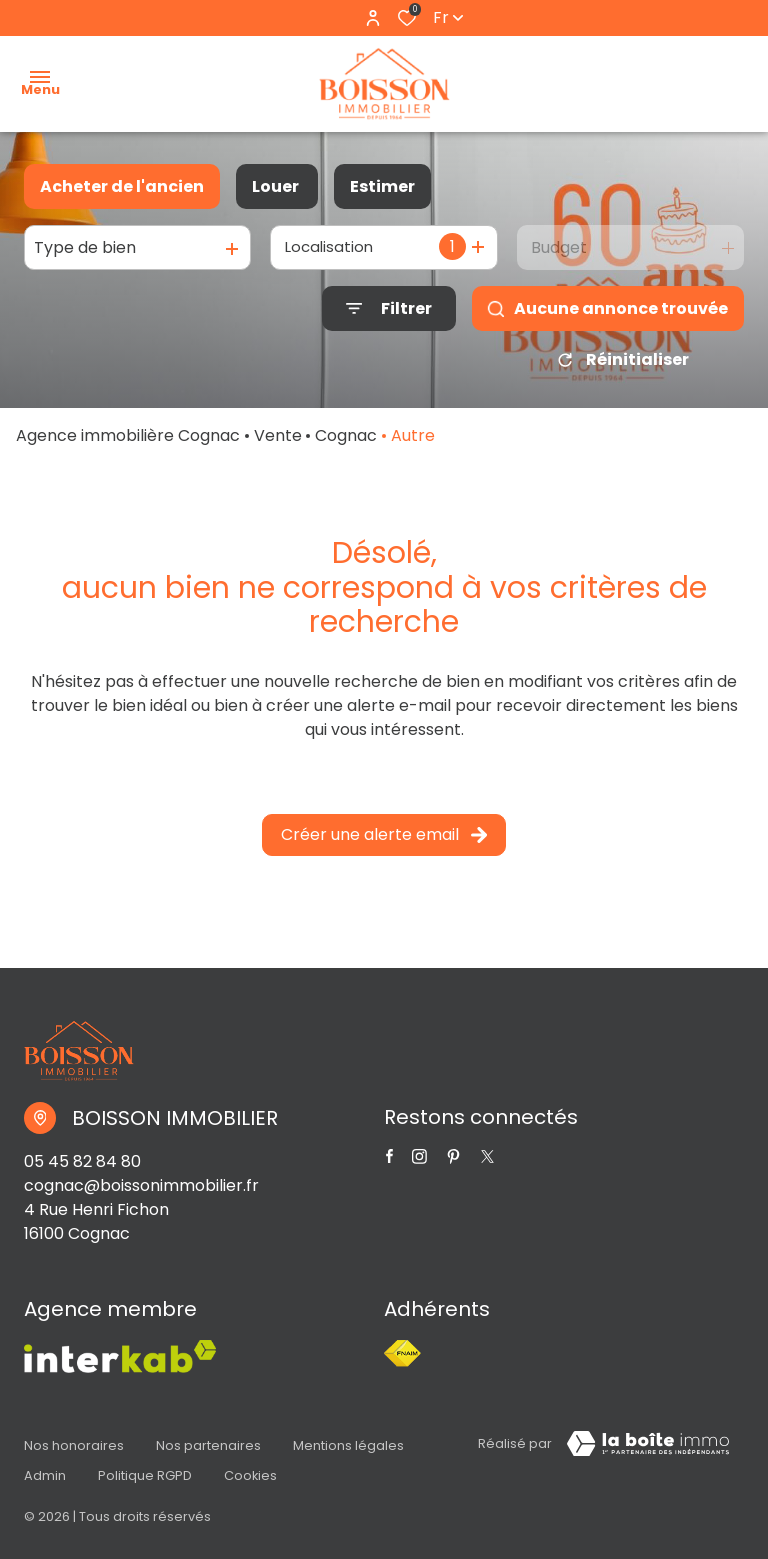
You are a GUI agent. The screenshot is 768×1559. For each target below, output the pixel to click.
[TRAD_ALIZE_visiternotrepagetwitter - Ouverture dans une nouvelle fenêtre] (453, 1163)
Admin (45, 1466)
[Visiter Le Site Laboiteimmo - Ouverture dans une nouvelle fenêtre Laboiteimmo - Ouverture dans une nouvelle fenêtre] (648, 1451)
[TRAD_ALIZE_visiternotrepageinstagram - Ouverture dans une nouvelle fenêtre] (419, 1163)
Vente (278, 442)
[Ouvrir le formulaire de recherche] (389, 308)
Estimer (382, 186)
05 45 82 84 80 (82, 1168)
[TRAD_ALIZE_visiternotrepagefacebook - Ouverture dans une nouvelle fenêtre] (389, 1163)
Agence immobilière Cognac (128, 442)
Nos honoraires (74, 1447)
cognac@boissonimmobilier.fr (141, 1192)
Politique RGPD (145, 1466)
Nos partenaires (208, 1447)
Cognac (346, 442)
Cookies (250, 1466)
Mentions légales (348, 1447)
